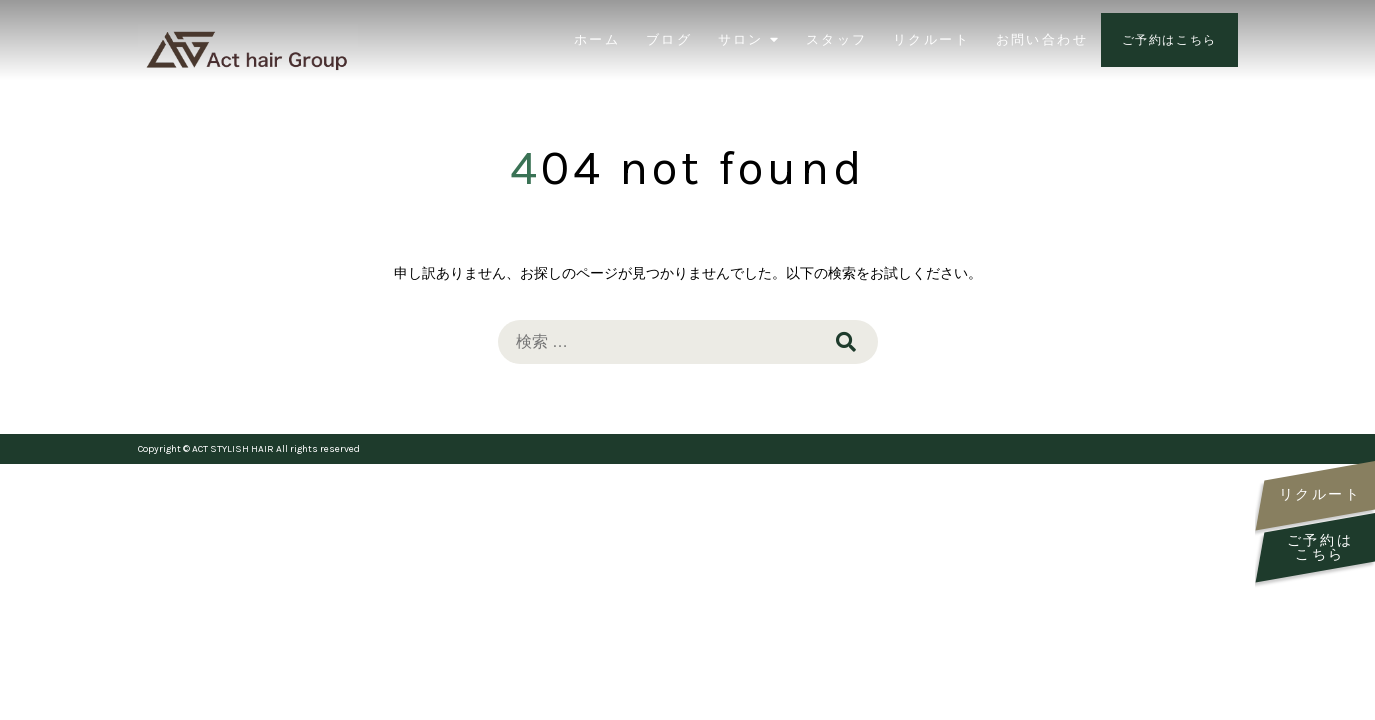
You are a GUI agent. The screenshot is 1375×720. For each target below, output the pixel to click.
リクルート (931, 39)
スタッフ (837, 39)
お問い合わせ (1042, 39)
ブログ (669, 39)
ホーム (597, 39)
